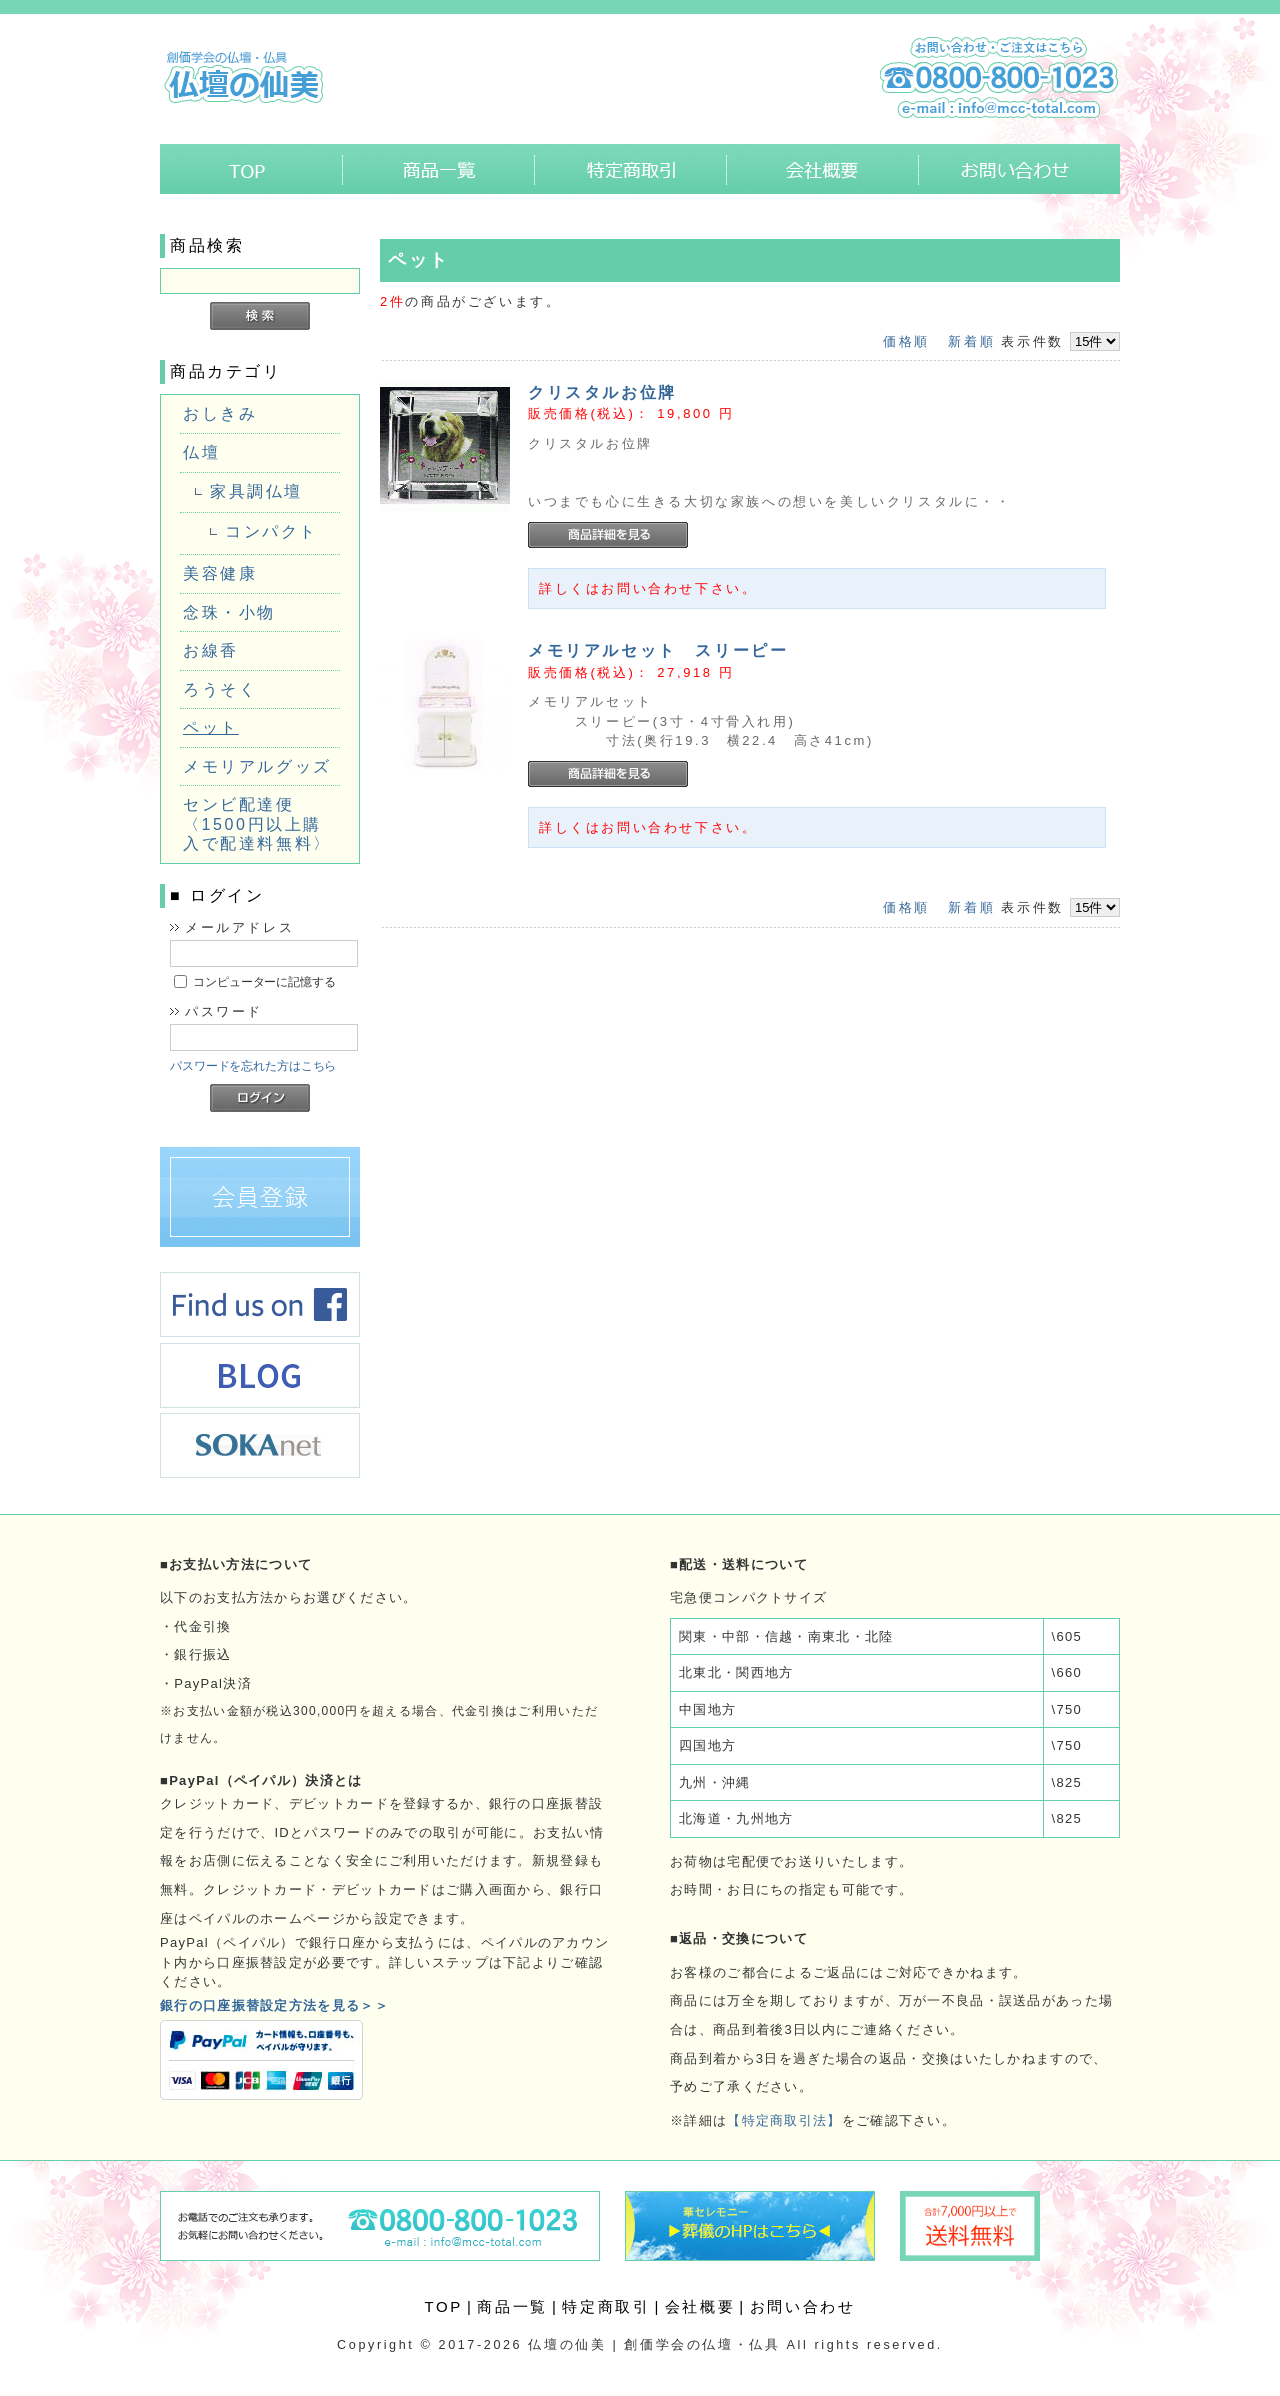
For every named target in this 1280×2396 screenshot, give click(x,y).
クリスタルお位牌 (602, 392)
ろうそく (220, 689)
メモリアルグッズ (257, 766)
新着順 (971, 341)
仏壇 (201, 452)
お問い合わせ (1019, 169)
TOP (444, 2306)
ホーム (251, 169)
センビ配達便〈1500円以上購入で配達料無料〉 (257, 824)
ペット (211, 727)
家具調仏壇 (256, 491)
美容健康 (220, 573)
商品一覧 (439, 169)
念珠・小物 (229, 612)
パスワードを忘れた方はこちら (253, 1065)
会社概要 (823, 169)
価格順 (906, 341)
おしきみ (220, 413)
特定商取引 (631, 169)
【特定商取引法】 (784, 2120)
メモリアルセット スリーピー (658, 650)
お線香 (211, 650)
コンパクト (271, 531)
